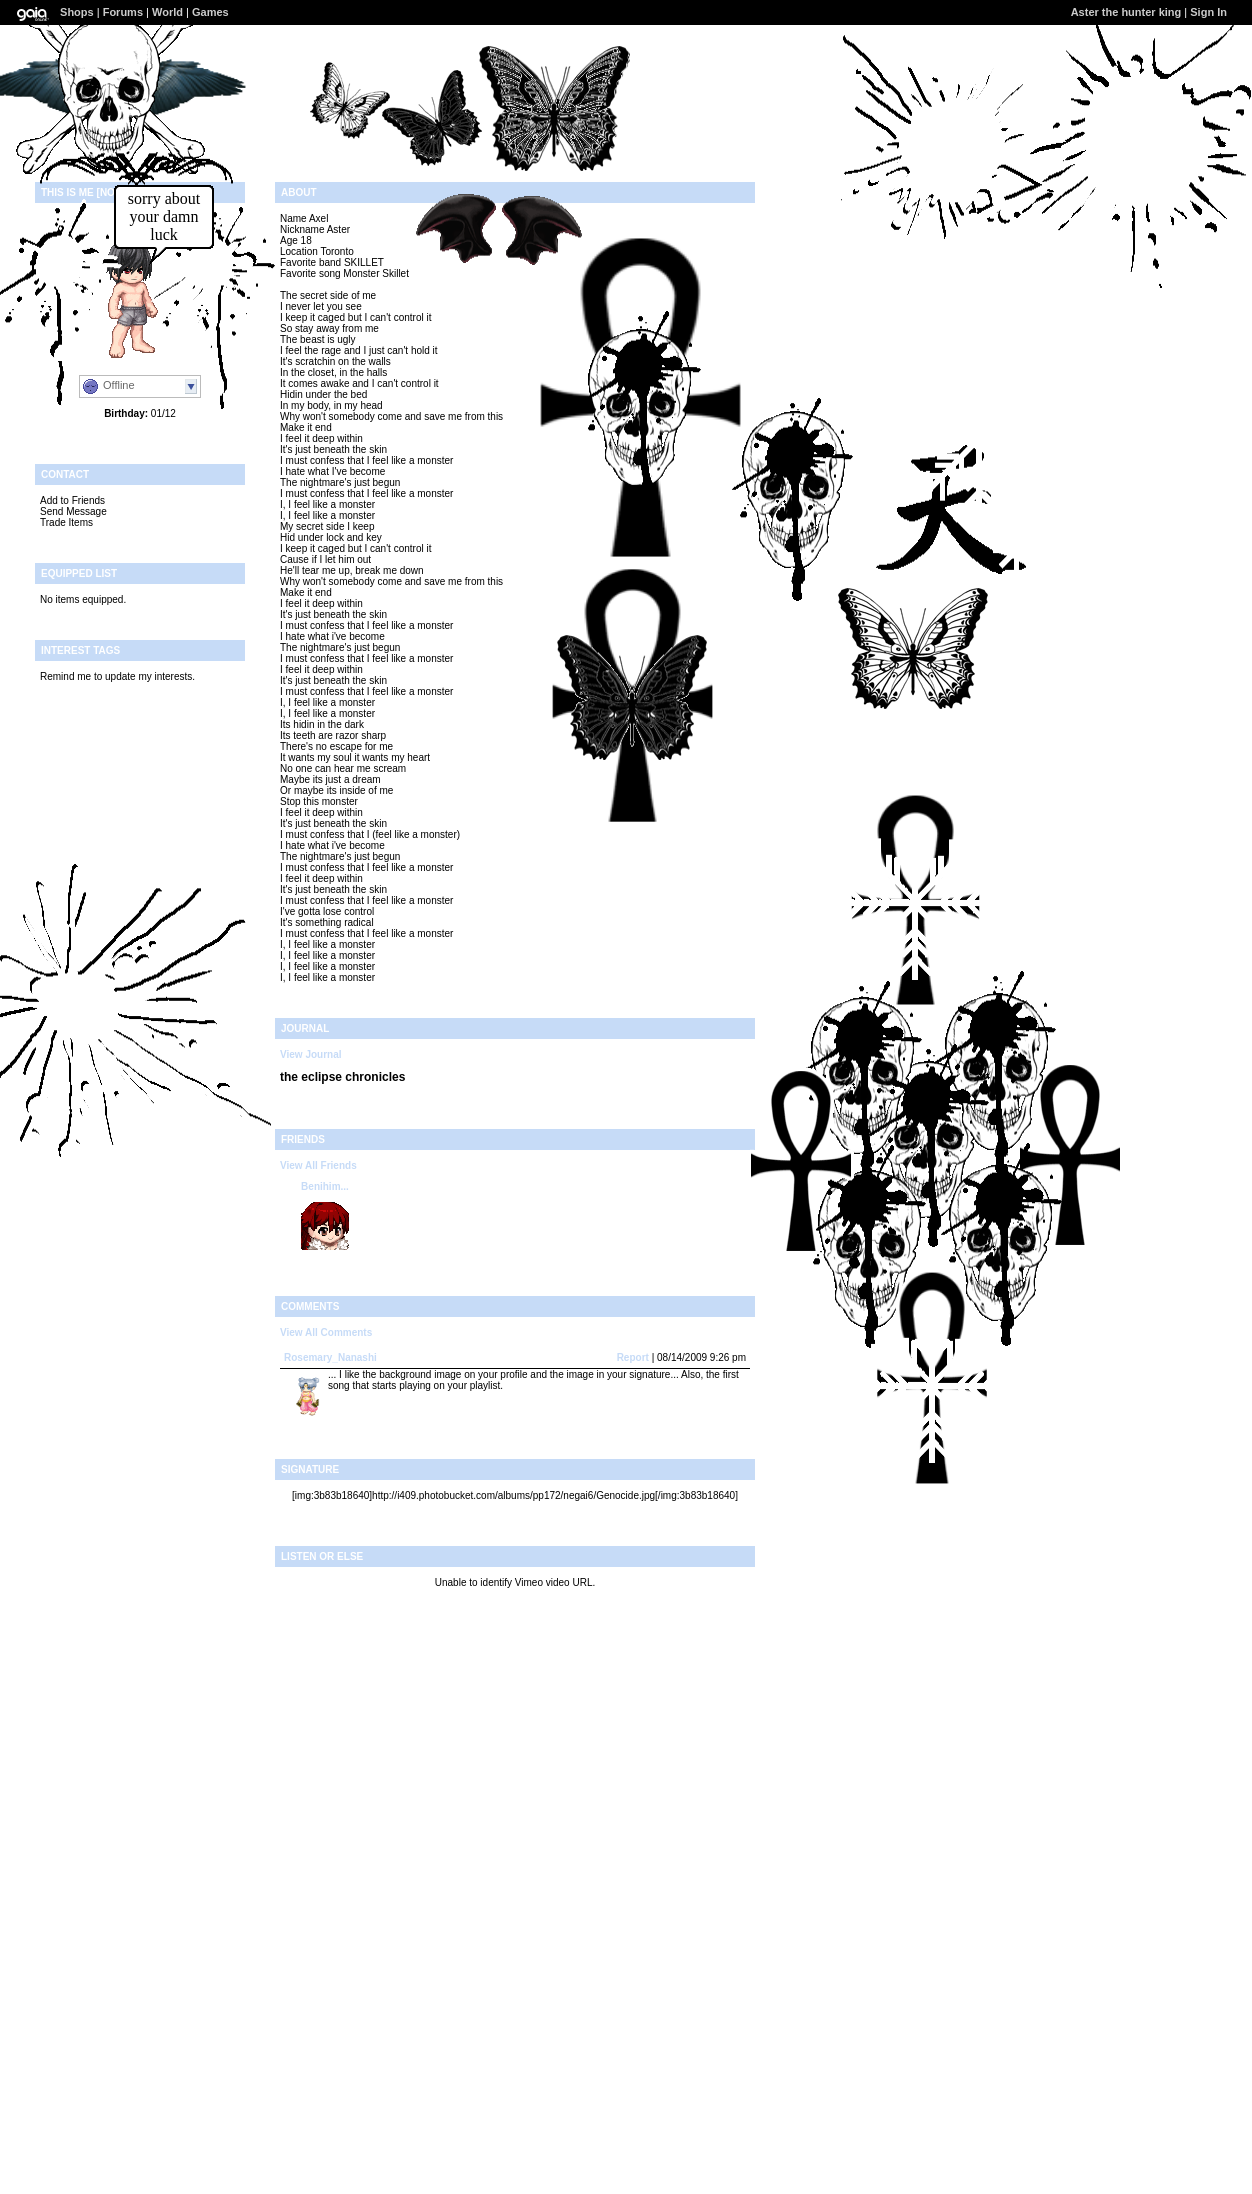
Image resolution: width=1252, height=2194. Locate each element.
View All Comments (326, 1332)
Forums (123, 12)
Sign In (1208, 12)
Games (210, 12)
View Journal (311, 1054)
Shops (77, 12)
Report (633, 1357)
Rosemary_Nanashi (330, 1357)
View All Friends (318, 1165)
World (167, 12)
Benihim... (325, 1186)
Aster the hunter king (1126, 12)
